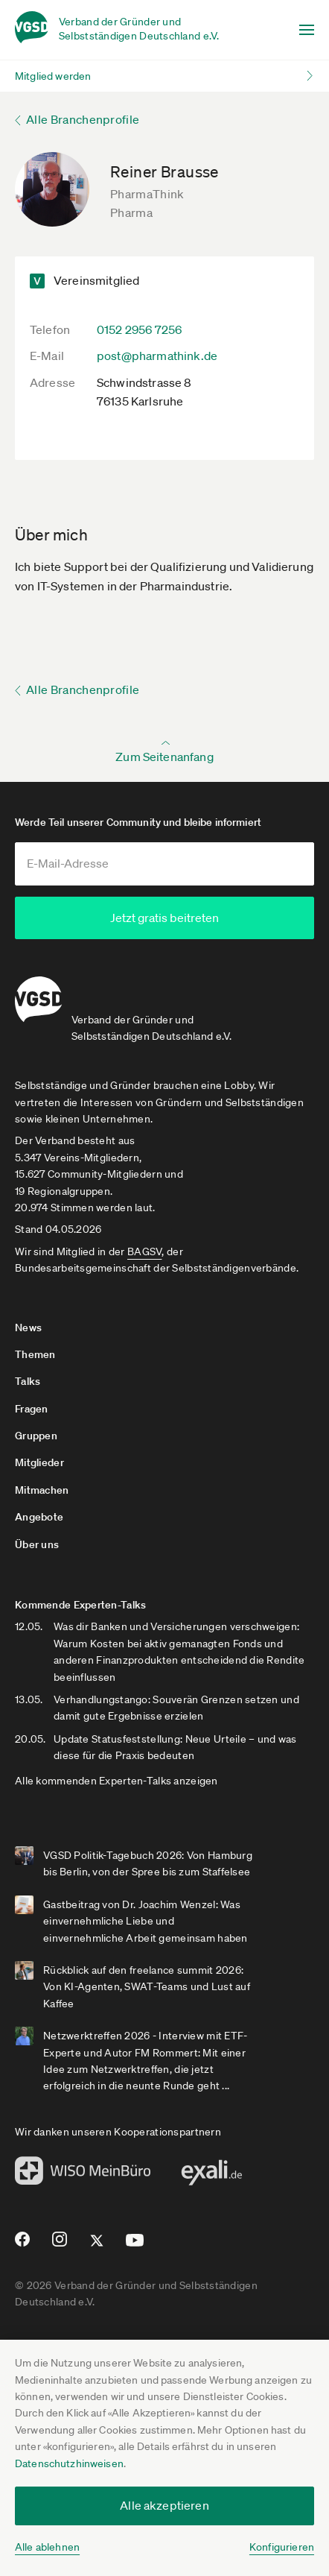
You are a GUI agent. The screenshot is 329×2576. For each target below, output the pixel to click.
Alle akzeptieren (164, 2505)
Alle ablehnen (47, 2547)
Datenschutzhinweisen (69, 2463)
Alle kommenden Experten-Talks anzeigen (116, 1777)
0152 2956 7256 (139, 329)
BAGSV (144, 1247)
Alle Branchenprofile (82, 119)
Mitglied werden (53, 76)
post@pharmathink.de (157, 355)
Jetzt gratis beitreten (164, 917)
